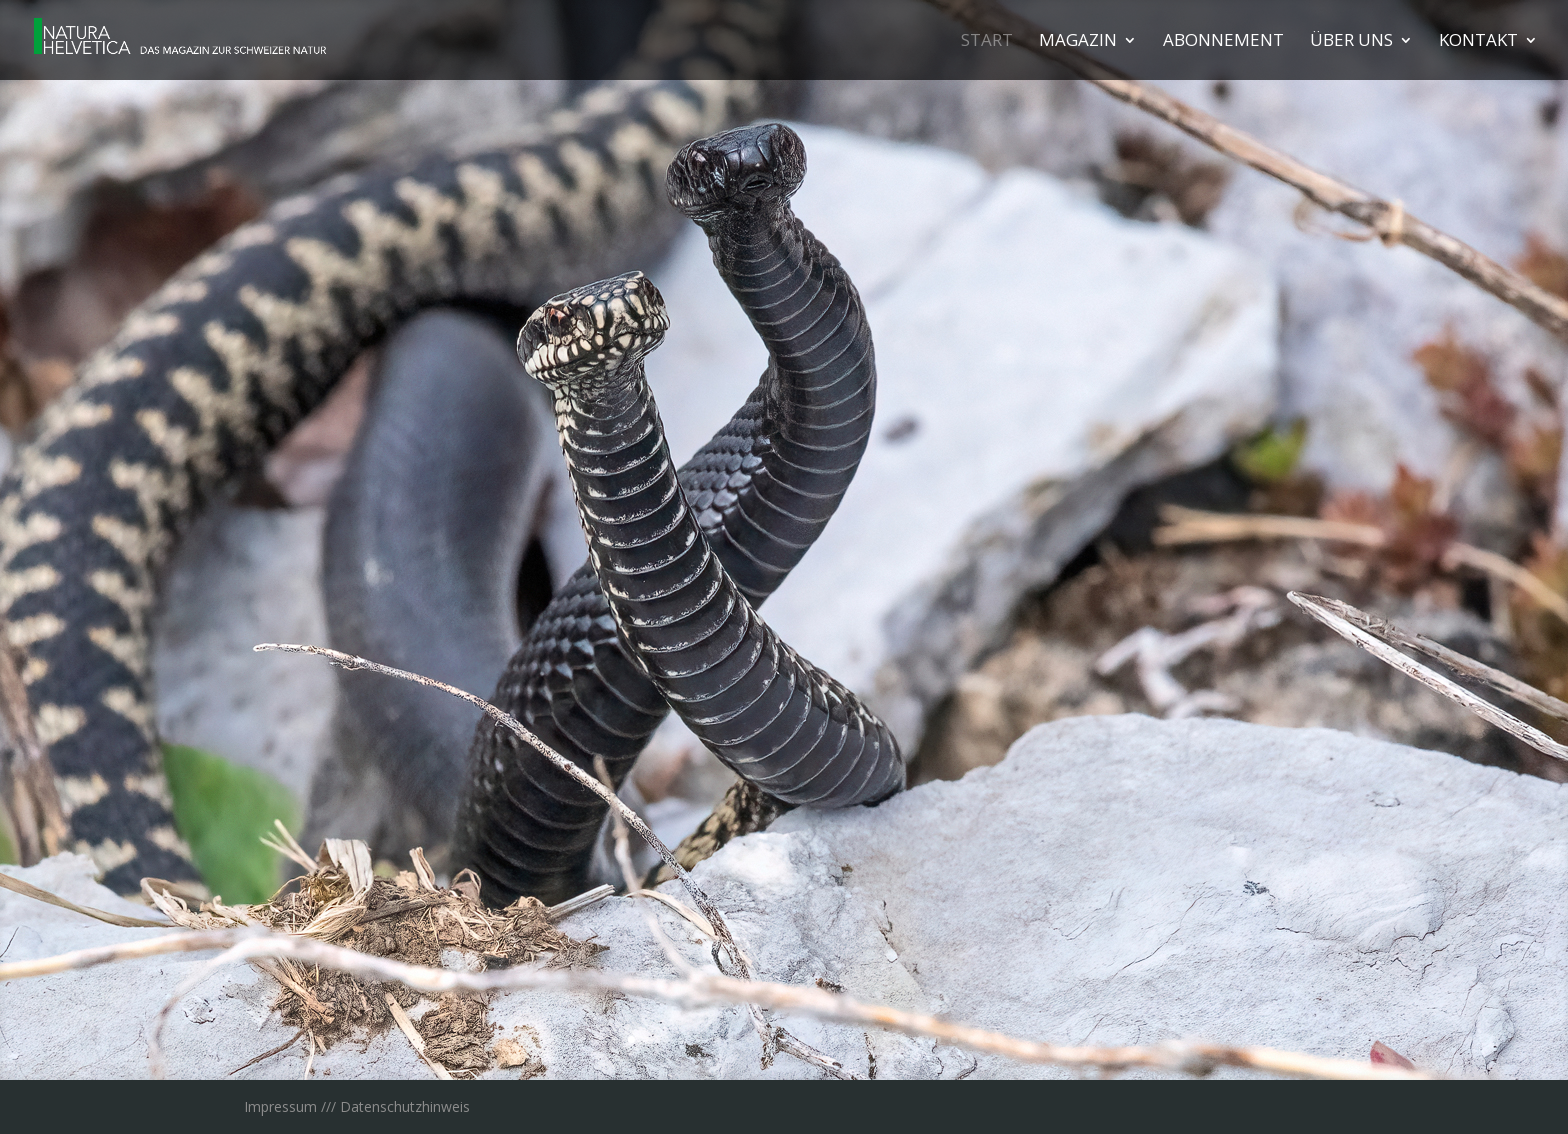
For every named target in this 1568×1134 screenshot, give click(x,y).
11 (750, 1039)
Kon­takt (1478, 42)
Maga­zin (1078, 42)
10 (733, 1039)
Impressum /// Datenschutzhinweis (357, 1106)
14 (801, 1039)
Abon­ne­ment (1223, 42)
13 (784, 1039)
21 (920, 1039)
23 (954, 1039)
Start (987, 42)
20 (903, 1039)
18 (869, 1039)
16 (835, 1039)
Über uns (1351, 42)
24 (971, 1039)
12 (767, 1039)
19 (886, 1039)
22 (937, 1039)
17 (852, 1039)
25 (988, 1039)
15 (818, 1039)
